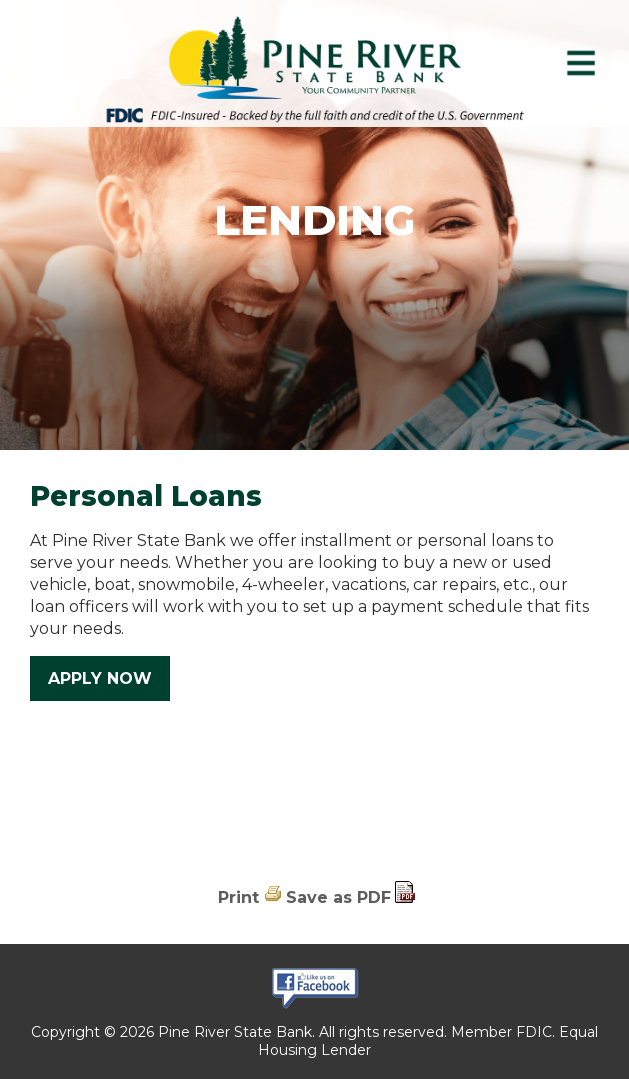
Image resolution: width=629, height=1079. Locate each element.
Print (238, 897)
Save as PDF (338, 897)
